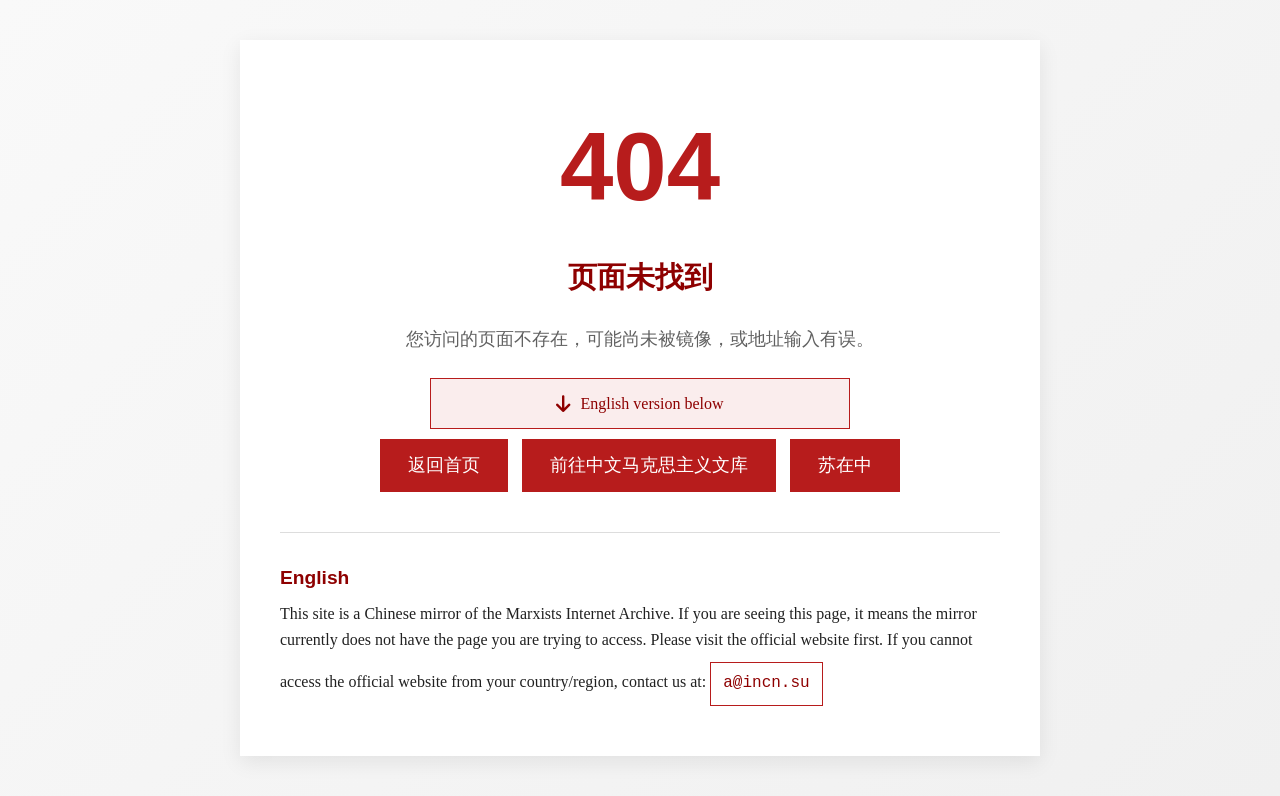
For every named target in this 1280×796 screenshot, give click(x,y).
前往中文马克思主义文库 (649, 465)
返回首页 (444, 465)
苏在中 (845, 465)
